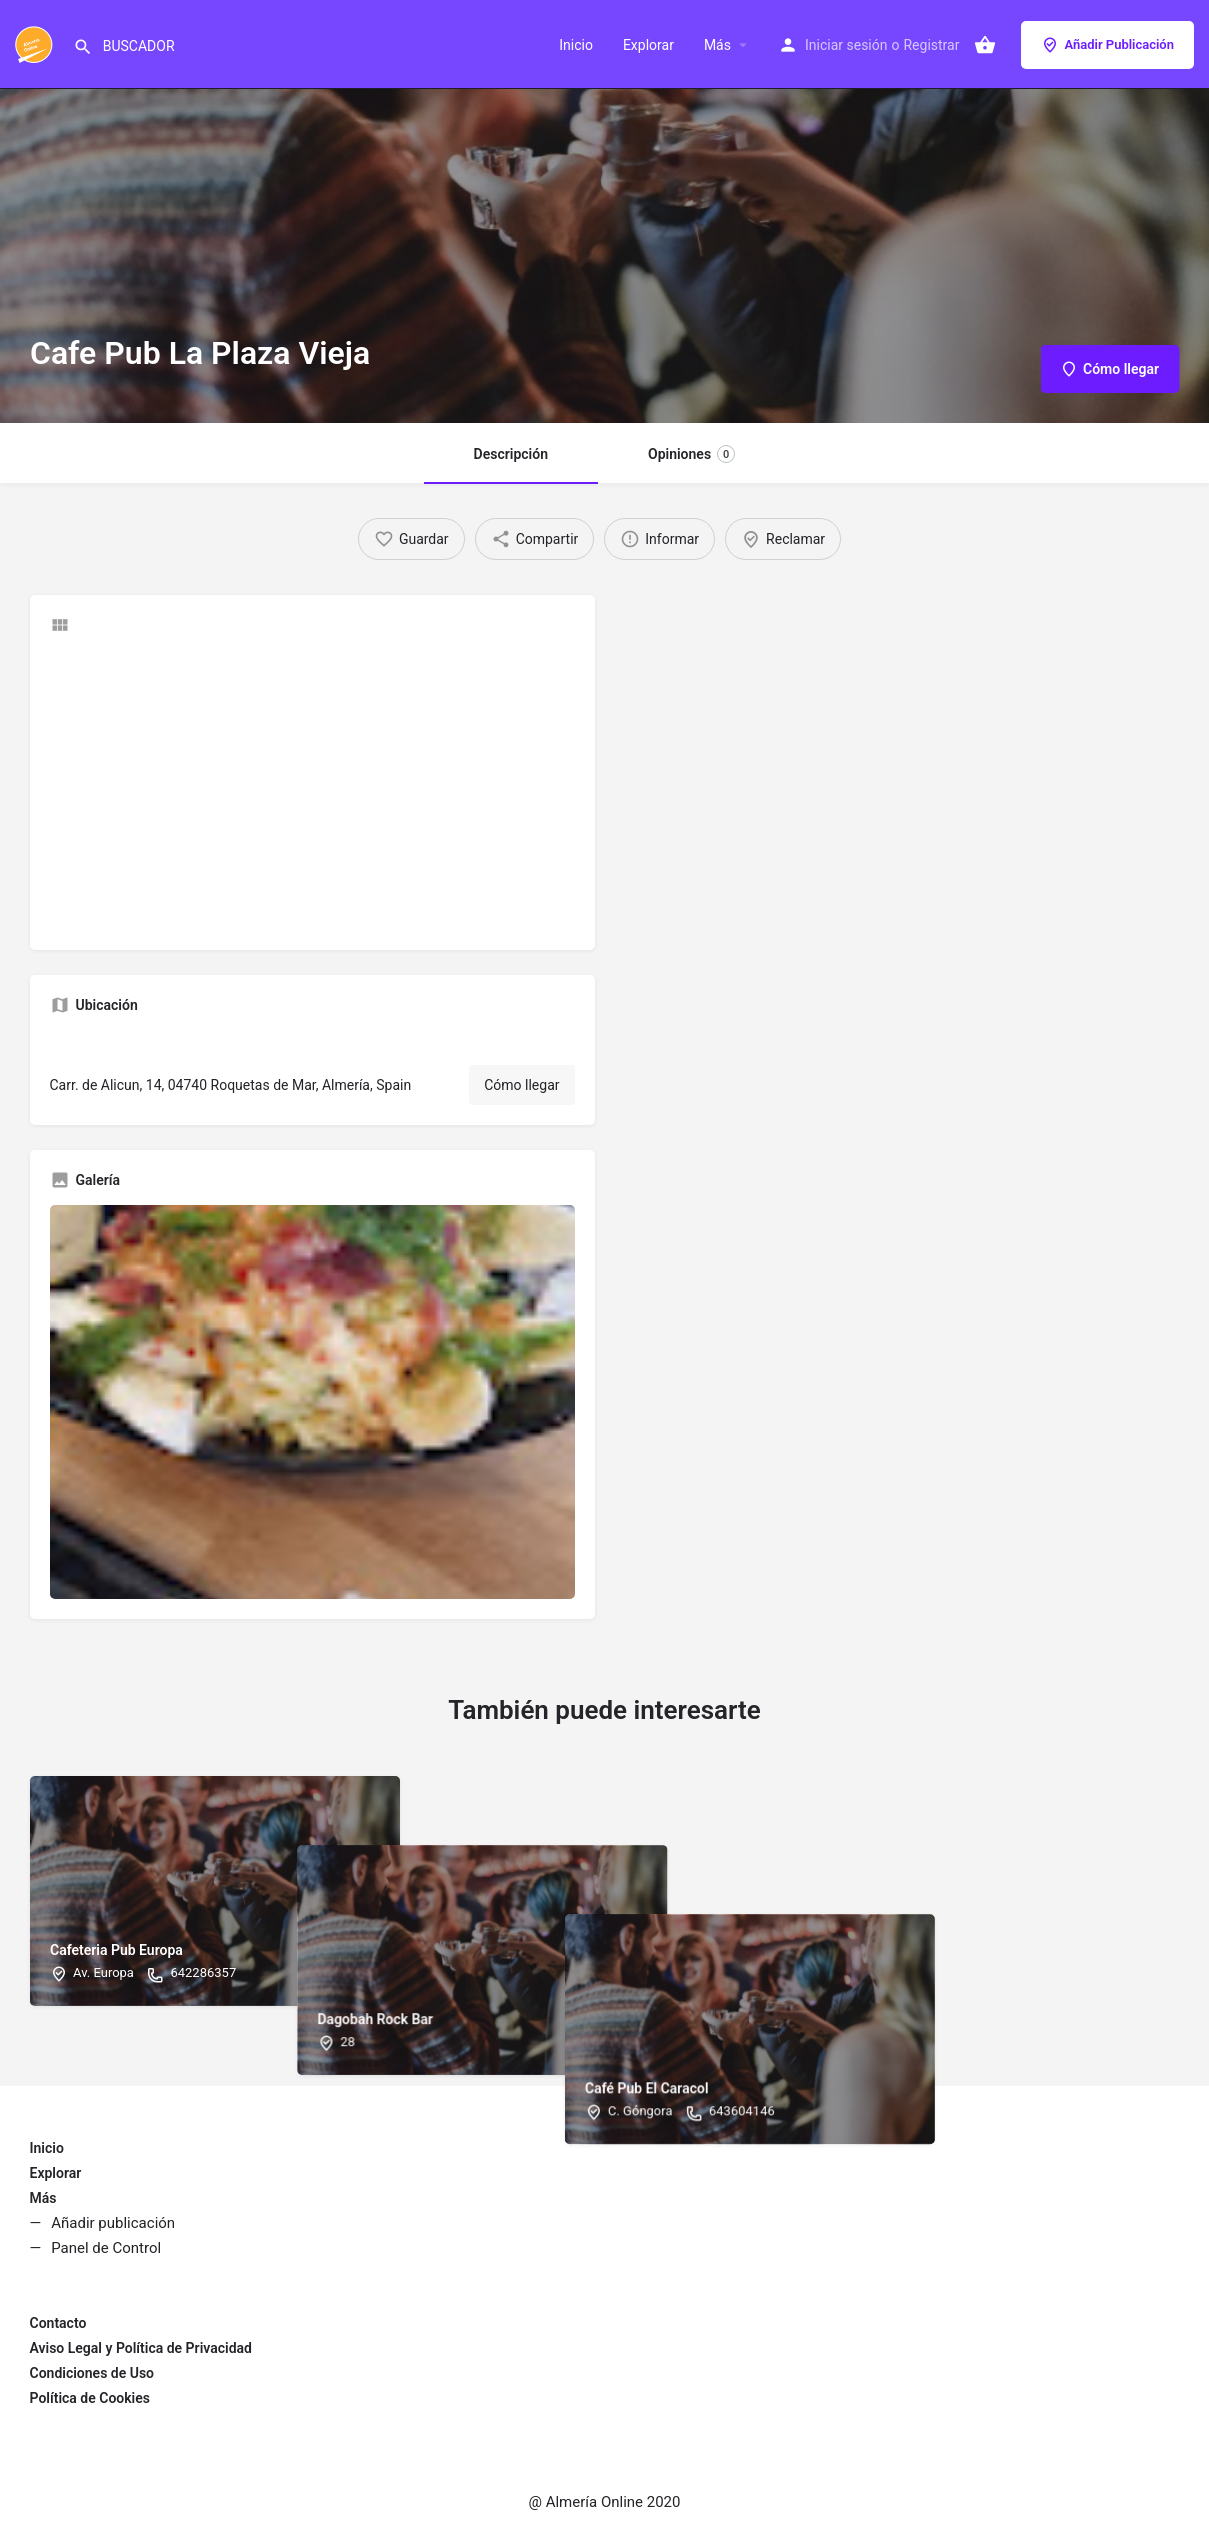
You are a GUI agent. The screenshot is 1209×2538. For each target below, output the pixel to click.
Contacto (58, 2323)
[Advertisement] (312, 790)
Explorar (648, 45)
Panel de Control (106, 2248)
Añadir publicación (113, 2223)
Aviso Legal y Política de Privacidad (141, 2348)
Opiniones (691, 454)
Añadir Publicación (1107, 45)
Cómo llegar (521, 1085)
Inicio (576, 45)
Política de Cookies (90, 2398)
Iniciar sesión (846, 45)
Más (717, 45)
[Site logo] (36, 43)
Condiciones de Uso (92, 2373)
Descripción (511, 454)
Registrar (931, 45)
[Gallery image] (312, 1402)
